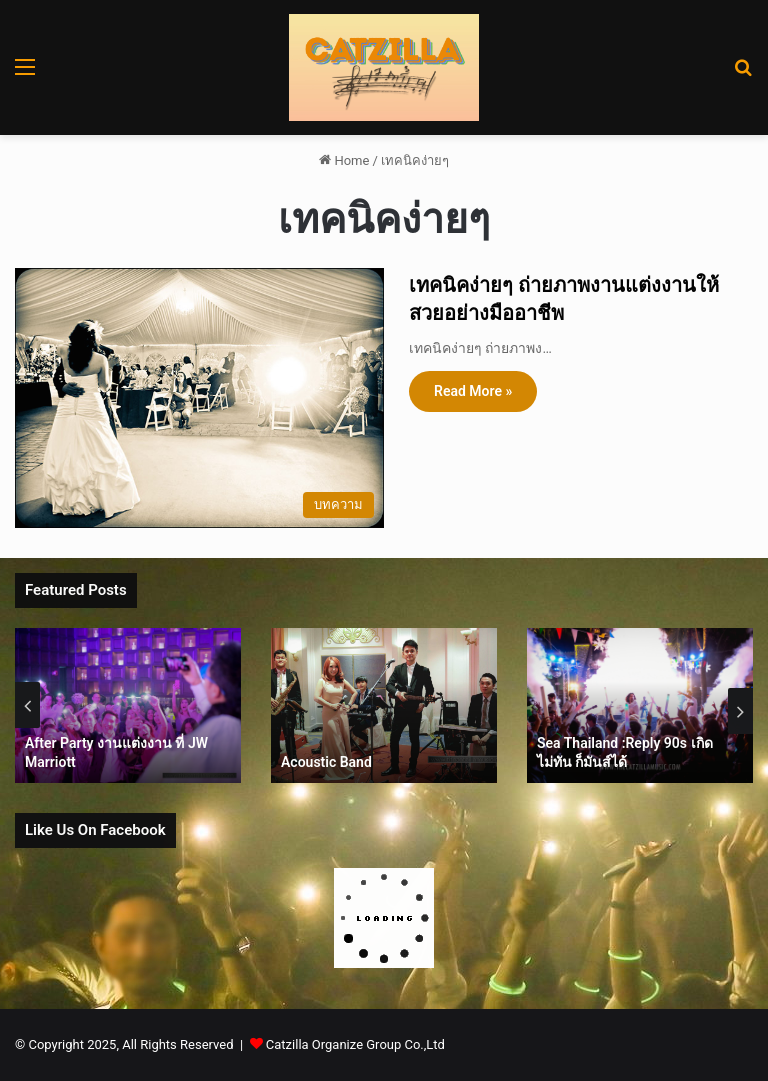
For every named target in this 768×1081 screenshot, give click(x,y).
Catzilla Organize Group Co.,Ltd (355, 1044)
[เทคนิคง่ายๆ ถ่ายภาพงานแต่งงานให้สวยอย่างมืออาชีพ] (199, 398)
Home (344, 160)
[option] (136, 705)
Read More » (473, 391)
